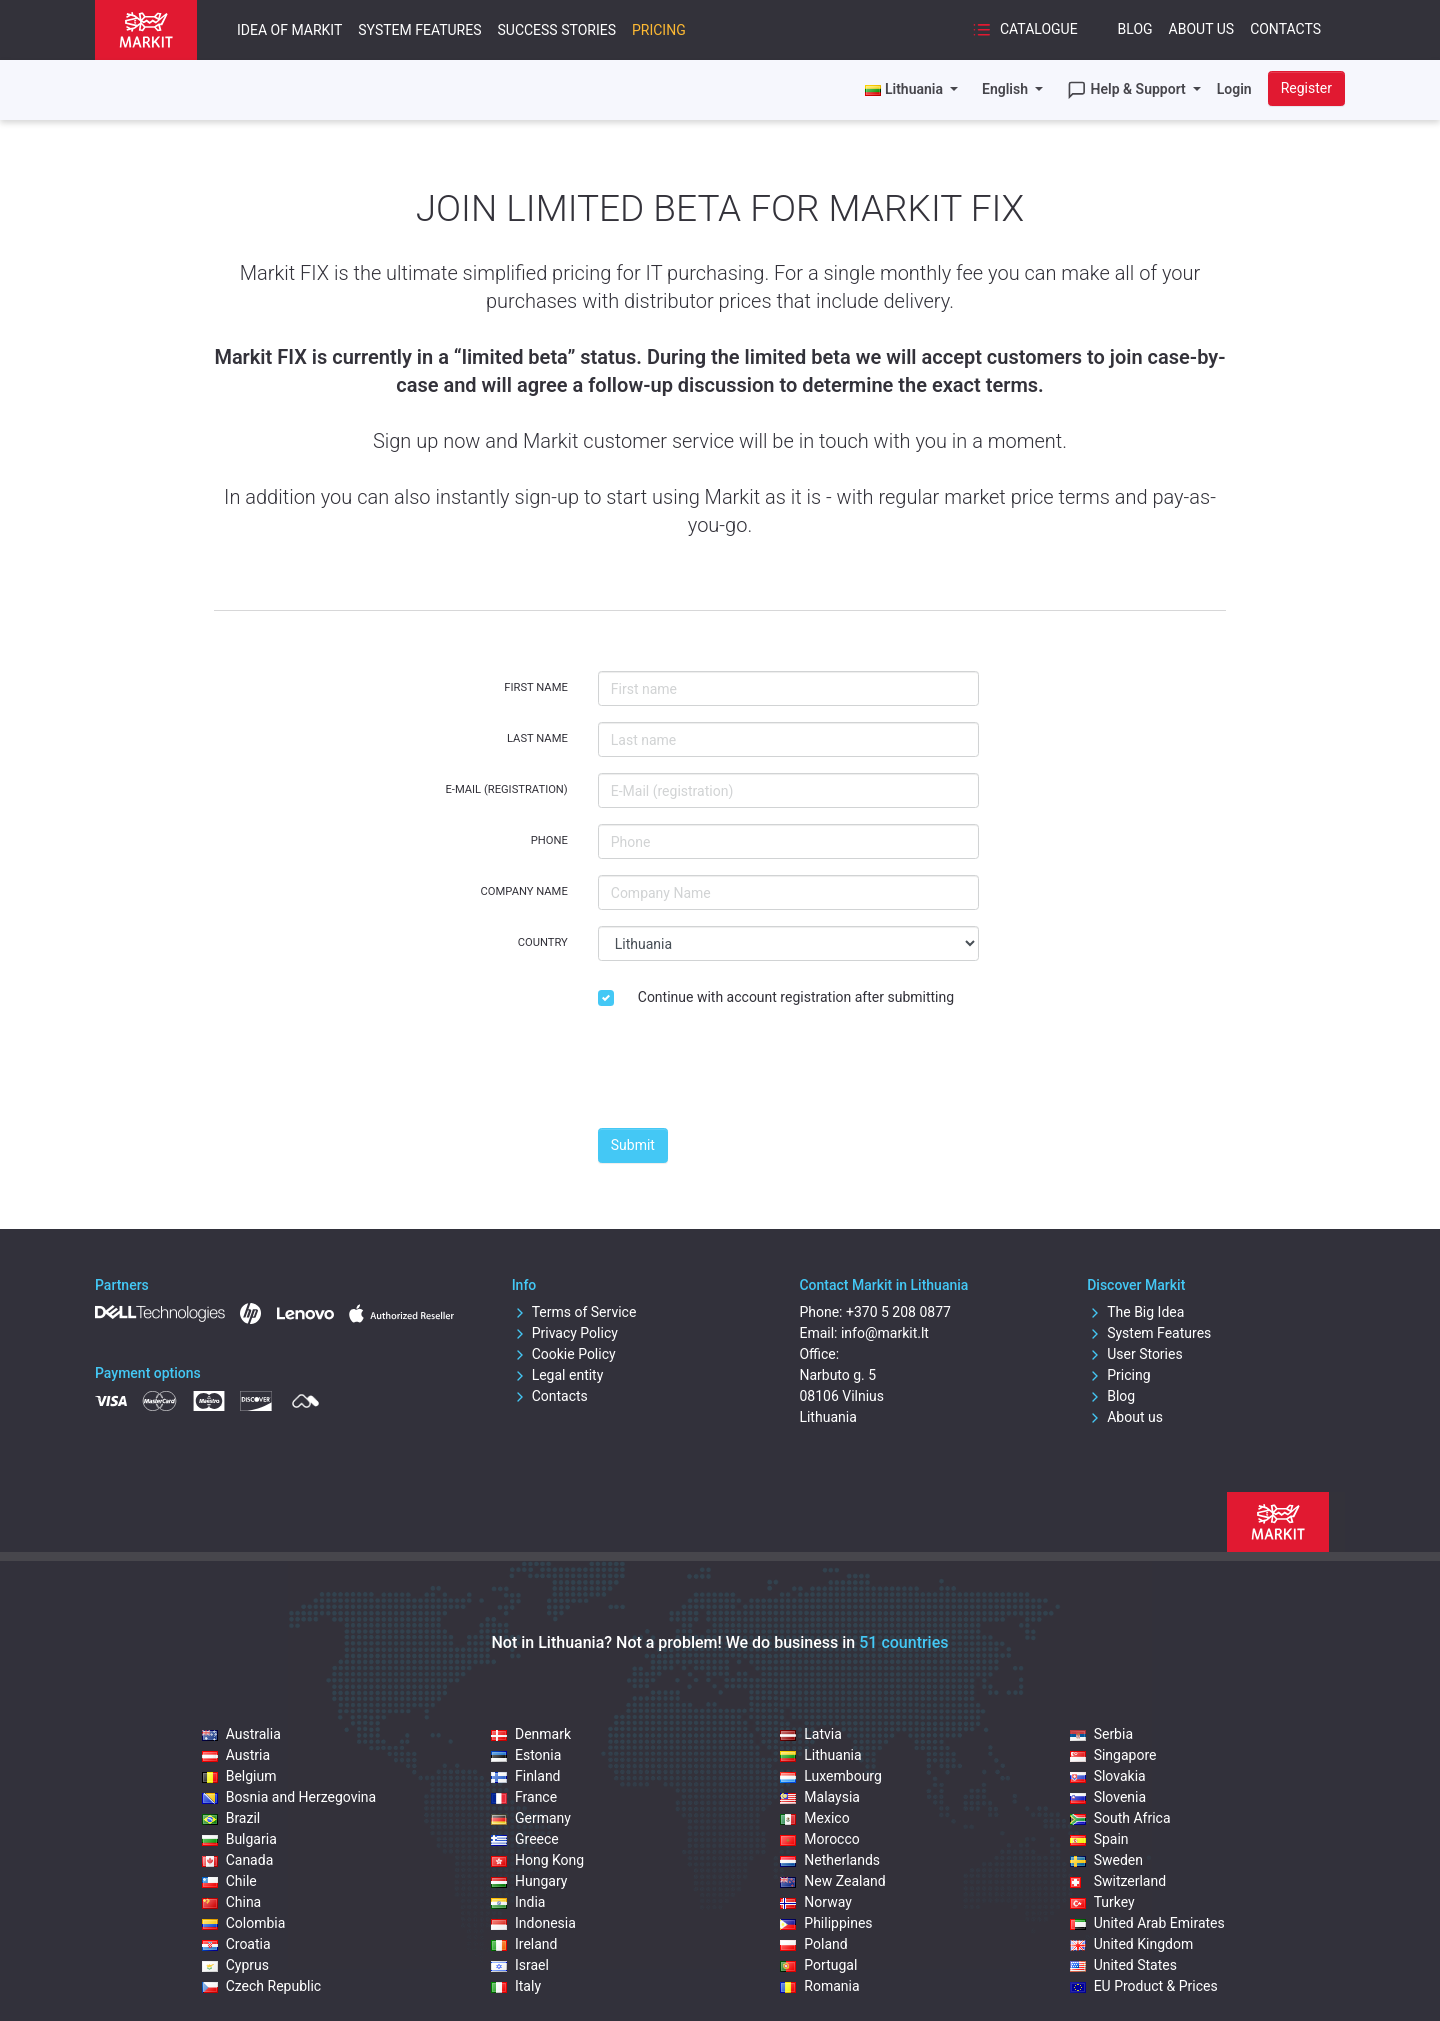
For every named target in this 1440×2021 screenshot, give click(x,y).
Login (1234, 89)
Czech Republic (262, 1986)
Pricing (659, 30)
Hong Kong (537, 1860)
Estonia (526, 1755)
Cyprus (235, 1965)
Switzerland (1118, 1881)
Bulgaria (239, 1839)
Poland (813, 1944)
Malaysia (820, 1797)
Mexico (814, 1818)
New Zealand (832, 1881)
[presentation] (750, 1073)
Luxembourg (831, 1776)
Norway (816, 1902)
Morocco (819, 1839)
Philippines (826, 1923)
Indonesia (533, 1923)
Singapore (1113, 1755)
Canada (238, 1860)
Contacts (1285, 29)
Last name (537, 738)
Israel (520, 1965)
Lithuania (820, 1755)
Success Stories (556, 30)
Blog (1135, 29)
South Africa (1120, 1818)
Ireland (524, 1944)
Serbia (1101, 1734)
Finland (526, 1776)
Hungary (529, 1881)
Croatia (236, 1944)
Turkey (1102, 1902)
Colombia (244, 1923)
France (524, 1797)
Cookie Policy (564, 1354)
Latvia (811, 1734)
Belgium (239, 1776)
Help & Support (1128, 90)
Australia (241, 1734)
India (518, 1902)
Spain (1099, 1839)
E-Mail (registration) (506, 789)
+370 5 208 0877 (898, 1312)
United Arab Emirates (1147, 1923)
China (232, 1902)
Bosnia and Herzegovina (289, 1797)
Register (1306, 88)
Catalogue (1024, 30)
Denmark (531, 1734)
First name (536, 687)
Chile (229, 1881)
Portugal (818, 1965)
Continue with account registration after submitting (796, 997)
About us (1125, 1417)
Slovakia (1108, 1776)
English (1006, 89)
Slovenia (1108, 1797)
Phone (549, 840)
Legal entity (558, 1375)
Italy (516, 1986)
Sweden (1106, 1860)
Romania (819, 1986)
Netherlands (830, 1860)
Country (543, 942)
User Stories (1134, 1354)
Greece (525, 1839)
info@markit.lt (885, 1333)
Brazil (231, 1818)
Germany (531, 1818)
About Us (1202, 29)
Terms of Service (574, 1312)
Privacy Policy (565, 1333)
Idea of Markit (289, 30)
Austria (236, 1755)
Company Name (524, 891)
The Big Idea (1135, 1312)
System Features (419, 30)
